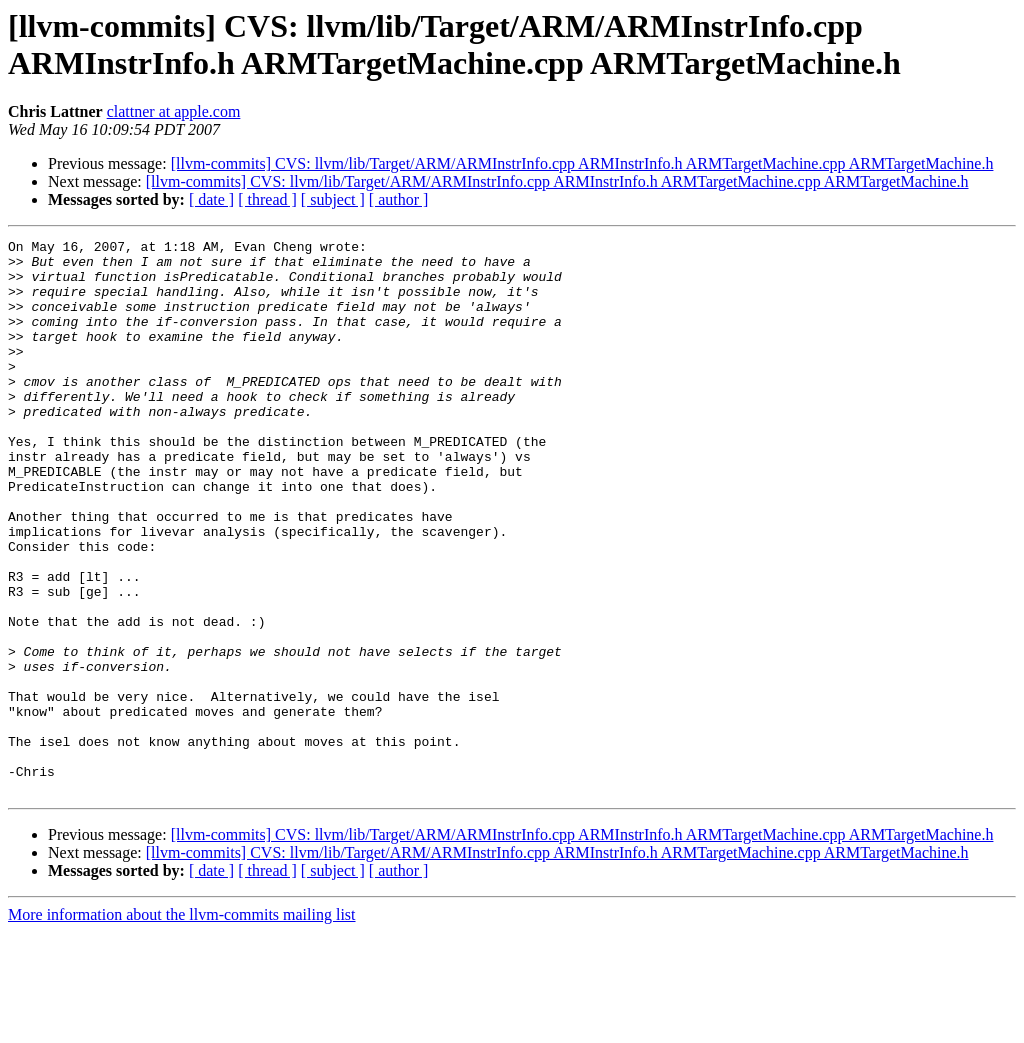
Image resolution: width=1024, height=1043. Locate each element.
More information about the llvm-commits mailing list (182, 1025)
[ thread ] (267, 199)
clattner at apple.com (174, 111)
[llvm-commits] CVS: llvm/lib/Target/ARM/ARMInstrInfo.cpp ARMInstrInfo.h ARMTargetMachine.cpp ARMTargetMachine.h (582, 163)
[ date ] (211, 199)
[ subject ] (333, 199)
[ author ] (399, 199)
